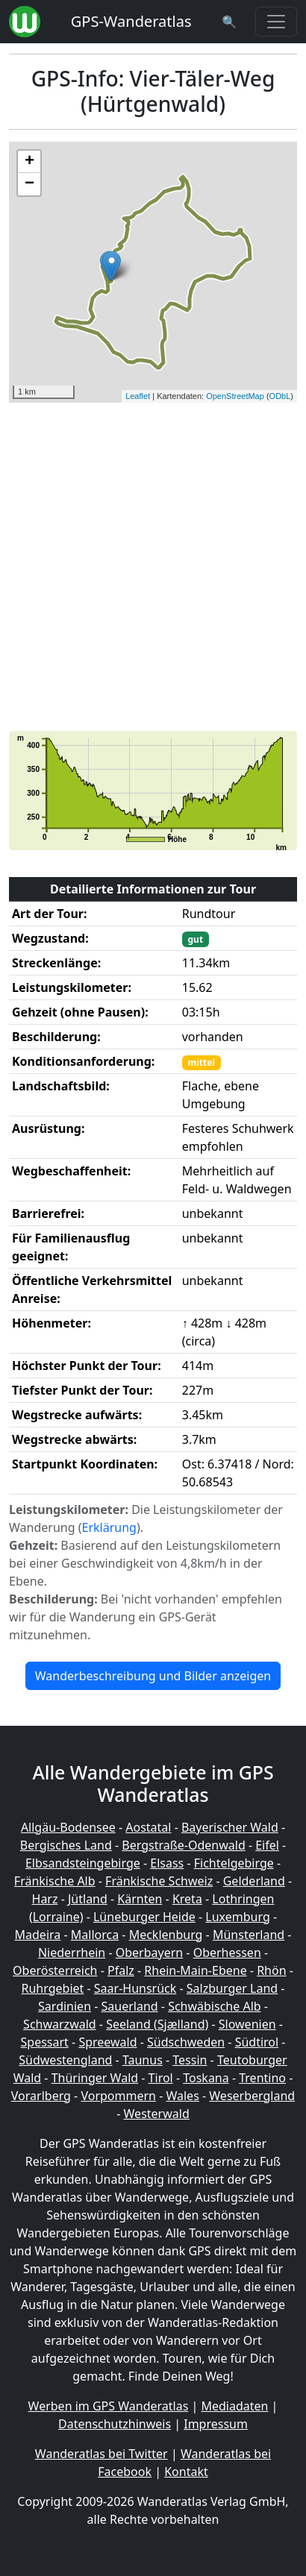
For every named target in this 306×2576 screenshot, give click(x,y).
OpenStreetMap (235, 396)
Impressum (216, 2424)
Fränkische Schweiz (159, 1881)
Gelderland (254, 1881)
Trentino (262, 2078)
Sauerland (130, 2006)
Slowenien (247, 2024)
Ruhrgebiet (53, 1988)
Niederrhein (71, 1952)
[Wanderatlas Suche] (229, 22)
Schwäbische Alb (214, 2006)
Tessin (189, 2060)
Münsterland (248, 1934)
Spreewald (107, 2042)
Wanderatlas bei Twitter (101, 2453)
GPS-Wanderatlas (131, 21)
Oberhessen (227, 1952)
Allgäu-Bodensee (68, 1827)
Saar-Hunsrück (135, 1988)
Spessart (45, 2042)
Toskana (206, 2078)
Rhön (271, 1970)
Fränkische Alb (55, 1881)
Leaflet (137, 396)
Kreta (187, 1899)
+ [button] (29, 162)
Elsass (167, 1863)
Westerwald (157, 2113)
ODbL (280, 396)
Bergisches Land (66, 1845)
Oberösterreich (55, 1970)
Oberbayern (149, 1952)
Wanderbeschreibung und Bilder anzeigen (153, 1676)
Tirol (161, 2078)
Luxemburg (237, 1917)
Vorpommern (118, 2095)
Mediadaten (234, 2406)
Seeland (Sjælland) (157, 2024)
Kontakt (186, 2471)
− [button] (29, 184)
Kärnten (139, 1899)
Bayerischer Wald (229, 1827)
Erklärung (108, 1527)
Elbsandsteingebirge (82, 1863)
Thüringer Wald (94, 2078)
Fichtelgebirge (234, 1863)
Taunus (142, 2060)
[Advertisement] (153, 567)
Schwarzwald (59, 2024)
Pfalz (120, 1970)
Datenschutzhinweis (114, 2424)
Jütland (87, 1899)
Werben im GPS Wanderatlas (108, 2406)
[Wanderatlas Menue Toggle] (276, 22)
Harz (45, 1899)
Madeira (38, 1934)
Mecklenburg (166, 1934)
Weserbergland (252, 2095)
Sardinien (64, 2006)
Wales (182, 2095)
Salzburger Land (232, 1988)
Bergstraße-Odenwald (183, 1845)
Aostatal (148, 1827)
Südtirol (257, 2042)
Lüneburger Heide (144, 1917)
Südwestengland (65, 2060)
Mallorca (95, 1934)
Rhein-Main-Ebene (195, 1970)
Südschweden (186, 2042)
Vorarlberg (41, 2095)
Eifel (267, 1845)
